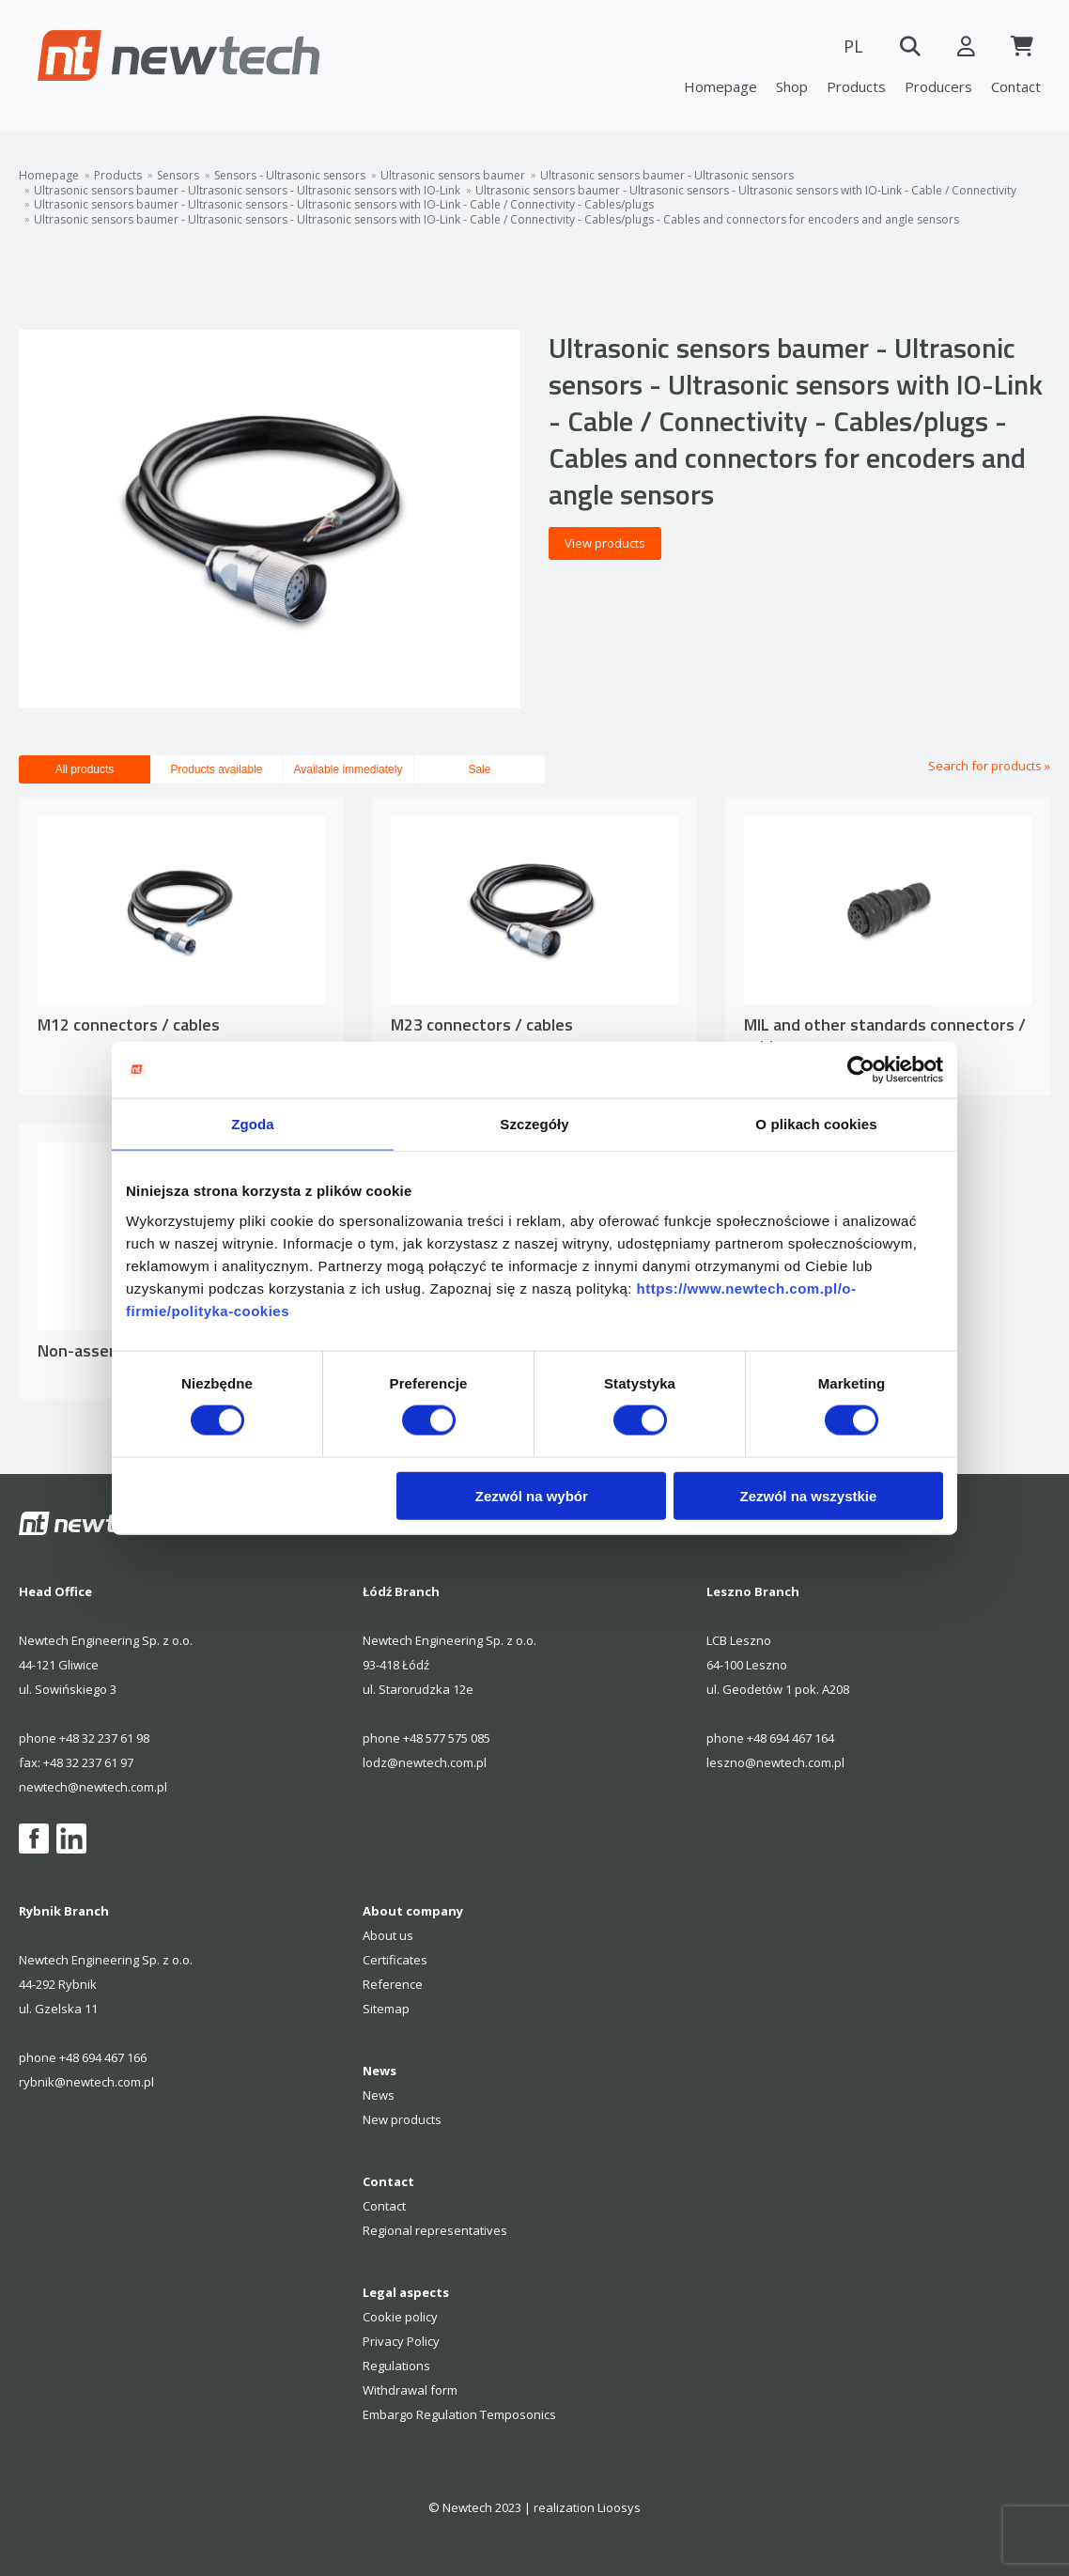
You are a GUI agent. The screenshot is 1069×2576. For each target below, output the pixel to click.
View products (605, 543)
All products (85, 769)
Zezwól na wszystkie (808, 1495)
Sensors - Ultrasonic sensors (289, 175)
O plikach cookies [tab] (815, 1124)
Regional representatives (435, 2230)
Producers (938, 86)
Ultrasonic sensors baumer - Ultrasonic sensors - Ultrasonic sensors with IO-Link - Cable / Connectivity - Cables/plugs (344, 204)
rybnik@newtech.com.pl (86, 2081)
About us (388, 1935)
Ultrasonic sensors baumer (452, 175)
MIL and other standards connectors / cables (885, 1035)
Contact (1016, 86)
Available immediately (348, 769)
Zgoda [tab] (252, 1124)
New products (402, 2119)
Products (856, 86)
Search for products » (989, 765)
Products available (216, 769)
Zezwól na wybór (531, 1495)
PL (853, 46)
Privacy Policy (401, 2341)
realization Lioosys (587, 2507)
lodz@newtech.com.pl (425, 1762)
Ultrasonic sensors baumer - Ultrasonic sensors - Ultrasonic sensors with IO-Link (247, 190)
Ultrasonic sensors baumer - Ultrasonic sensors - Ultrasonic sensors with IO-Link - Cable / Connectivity (745, 190)
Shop (792, 86)
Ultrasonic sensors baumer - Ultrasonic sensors (667, 175)
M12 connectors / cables (129, 1024)
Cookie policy (400, 2316)
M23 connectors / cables (482, 1024)
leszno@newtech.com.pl (775, 1762)
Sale (479, 769)
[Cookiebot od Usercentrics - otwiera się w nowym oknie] (861, 1070)
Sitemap (386, 2008)
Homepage (720, 86)
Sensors (178, 175)
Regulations (396, 2365)
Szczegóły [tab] (534, 1124)
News (379, 2095)
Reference (393, 1984)
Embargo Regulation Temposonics (459, 2414)
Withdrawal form (410, 2390)
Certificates (395, 1959)
